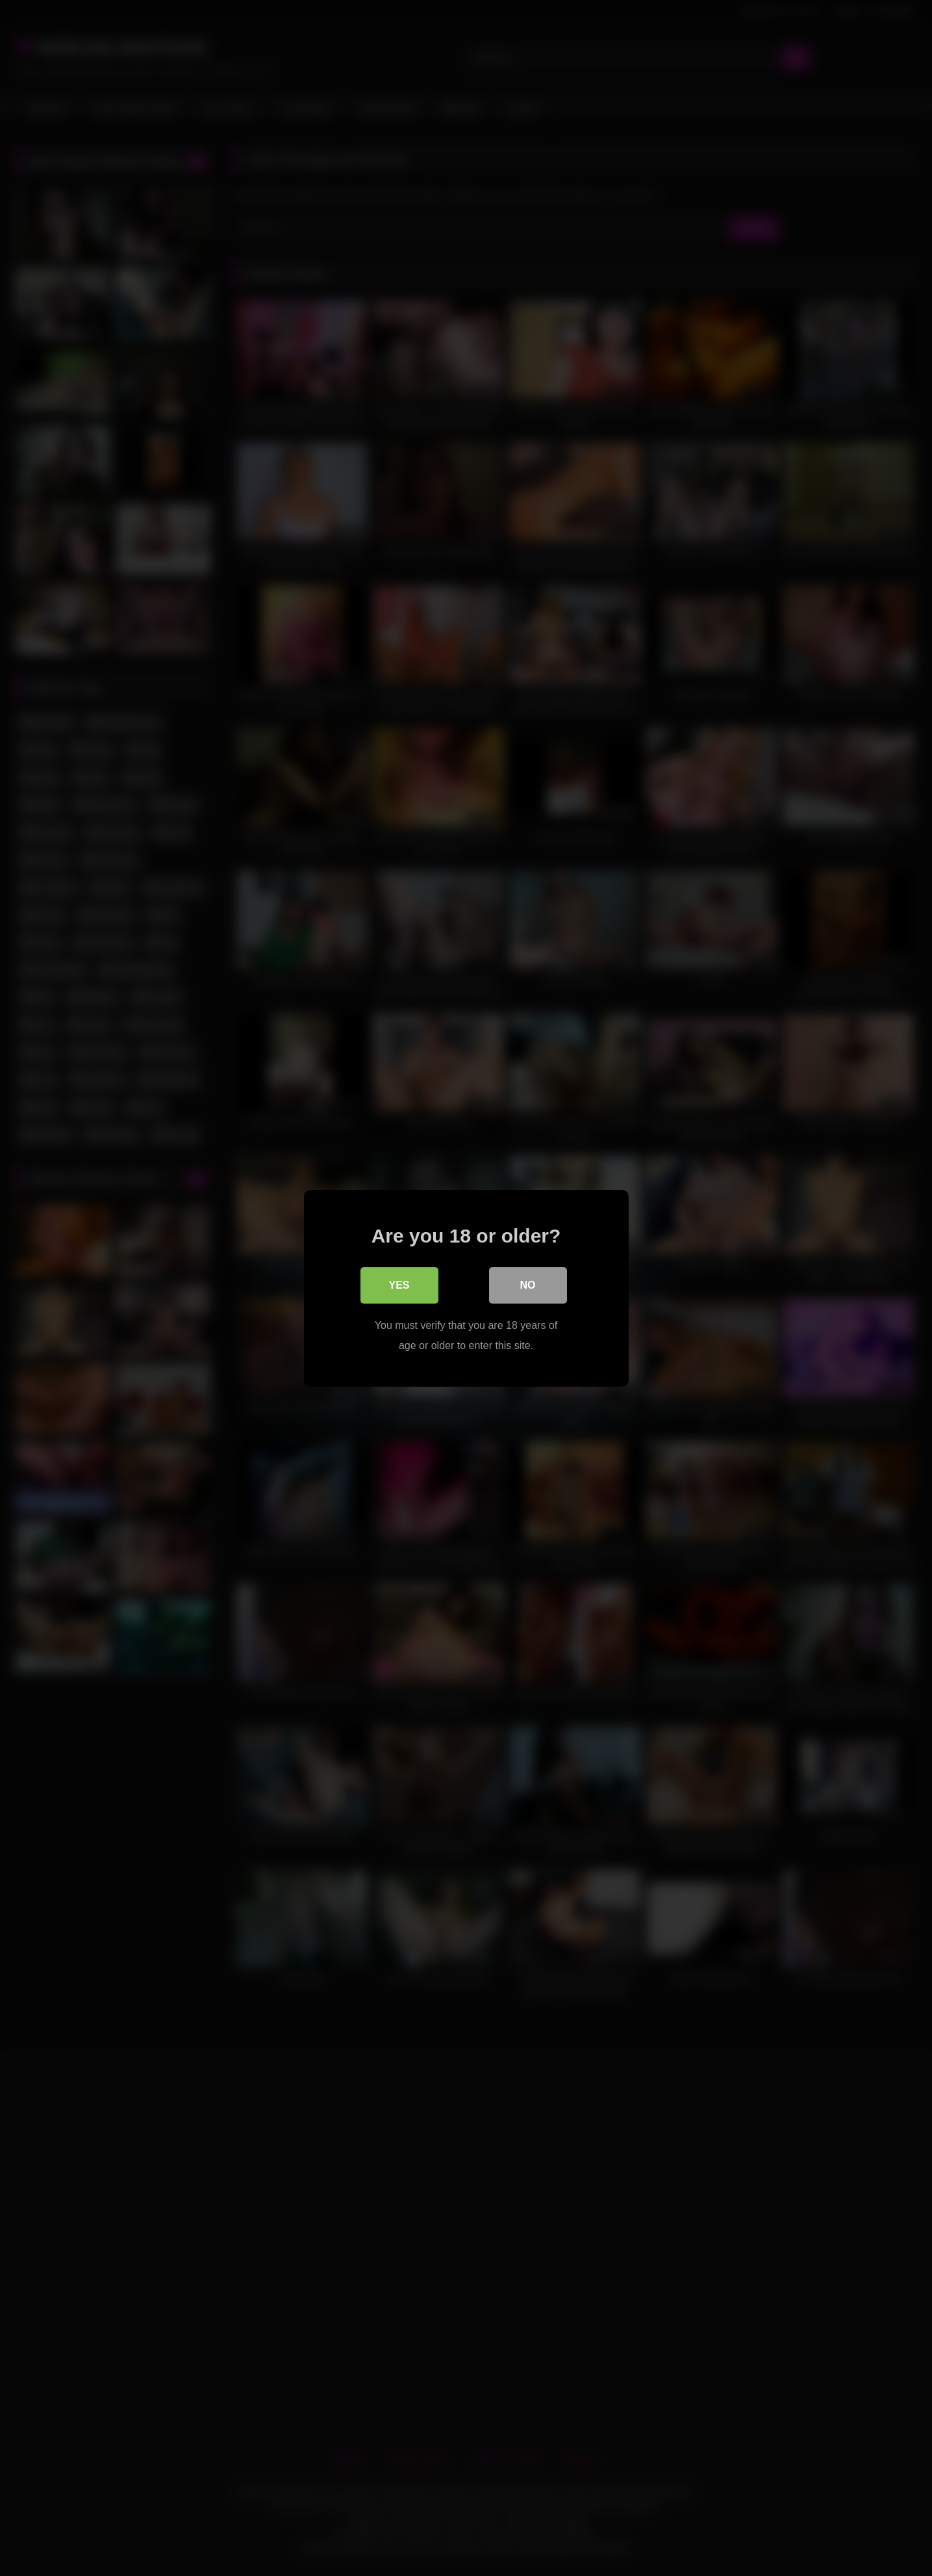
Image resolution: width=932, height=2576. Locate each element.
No (528, 1284)
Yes (398, 1284)
